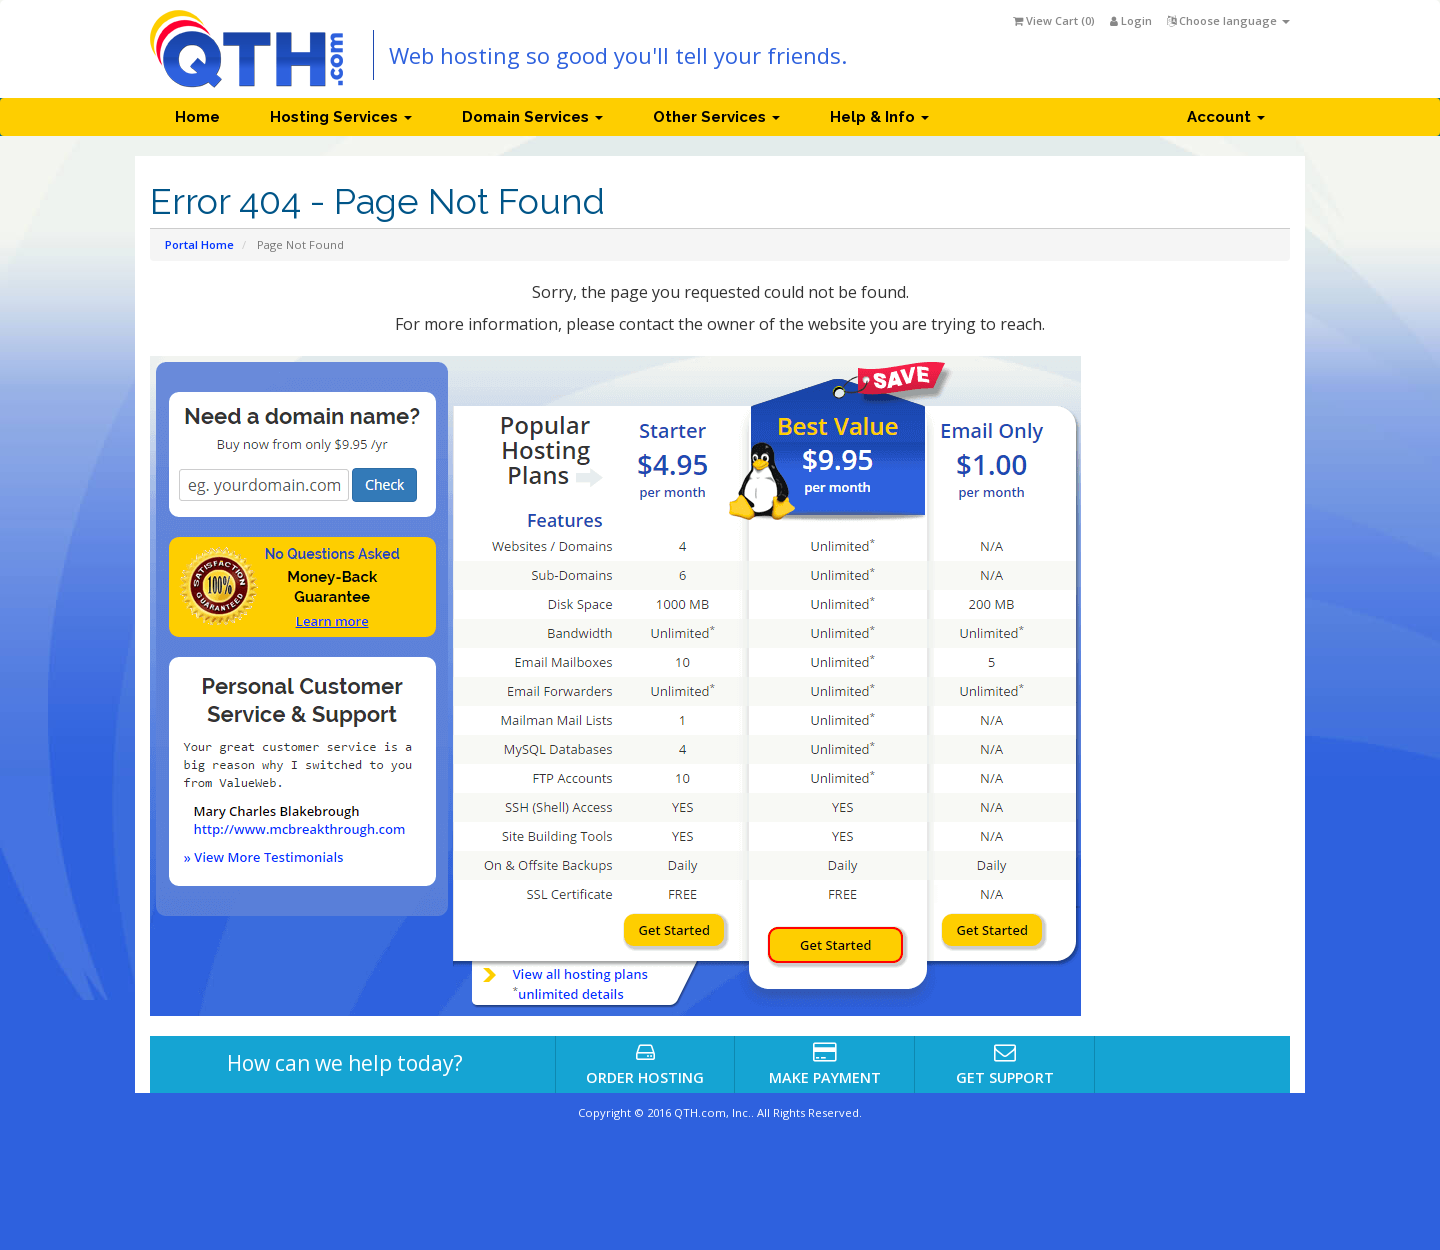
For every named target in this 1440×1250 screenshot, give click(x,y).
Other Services (716, 117)
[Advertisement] (1210, 683)
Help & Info (879, 117)
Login (1131, 20)
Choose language (1228, 20)
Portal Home (199, 244)
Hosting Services (341, 117)
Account (1226, 117)
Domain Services (532, 117)
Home (197, 117)
